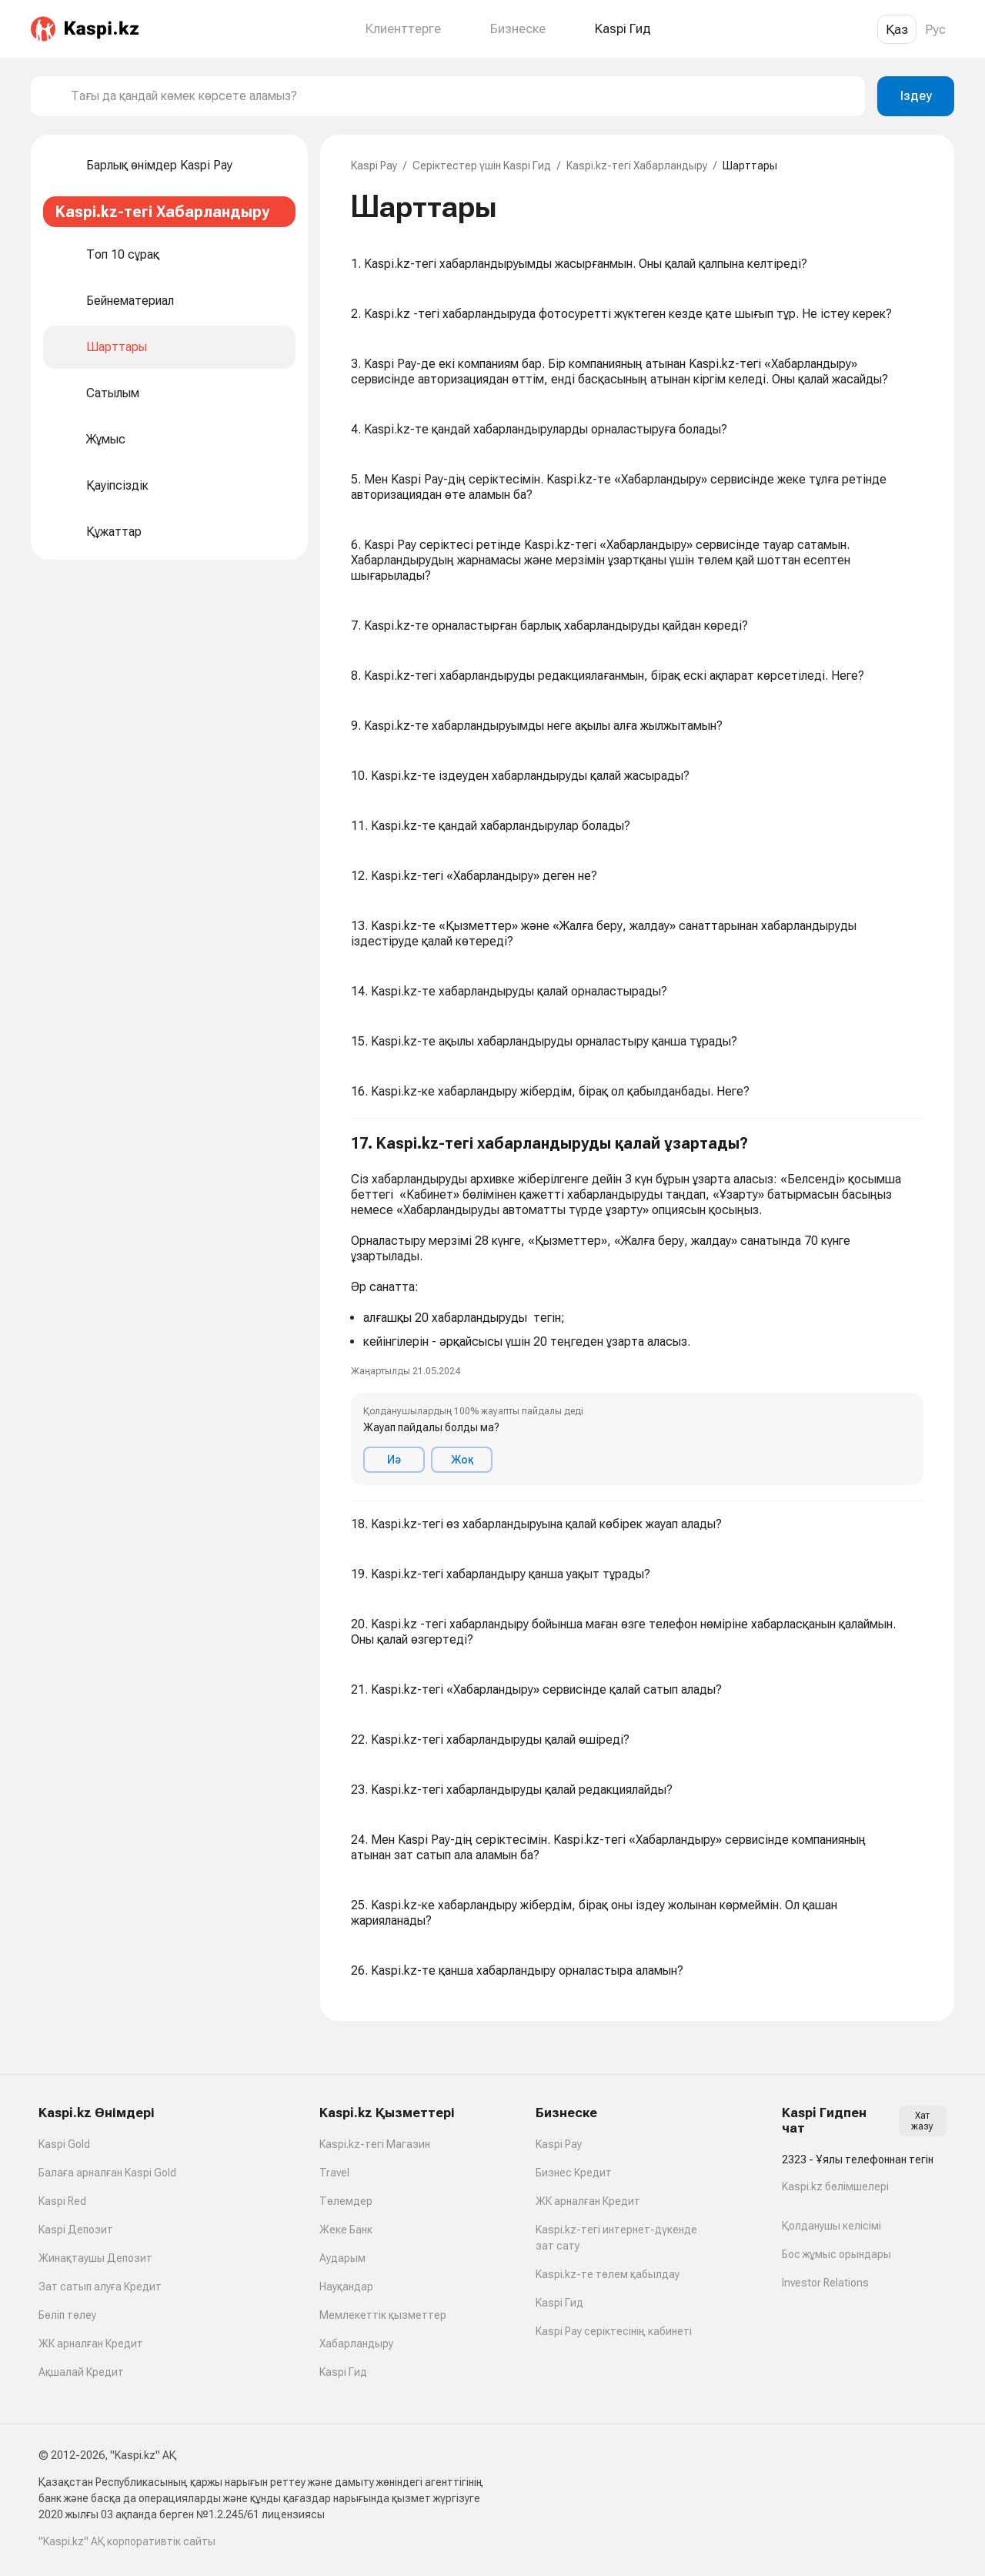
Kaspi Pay (374, 165)
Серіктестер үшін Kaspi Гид (481, 165)
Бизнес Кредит (574, 2172)
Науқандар (346, 2286)
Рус (935, 29)
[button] (637, 1310)
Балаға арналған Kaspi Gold (107, 2172)
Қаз (897, 29)
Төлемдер (345, 2201)
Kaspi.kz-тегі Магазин (374, 2144)
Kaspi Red (62, 2201)
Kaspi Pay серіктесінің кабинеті (614, 2331)
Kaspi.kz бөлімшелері (835, 2186)
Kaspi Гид (343, 2372)
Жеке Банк (345, 2229)
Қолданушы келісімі (831, 2226)
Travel (334, 2172)
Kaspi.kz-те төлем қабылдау (607, 2274)
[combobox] (462, 96)
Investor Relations (825, 2283)
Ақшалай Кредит (81, 2372)
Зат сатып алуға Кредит (100, 2286)
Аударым (342, 2258)
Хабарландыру (356, 2343)
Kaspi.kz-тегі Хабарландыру (636, 165)
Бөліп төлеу (67, 2315)
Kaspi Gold (64, 2144)
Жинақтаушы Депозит (95, 2258)
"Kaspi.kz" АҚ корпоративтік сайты (126, 2541)
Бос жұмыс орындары (836, 2254)
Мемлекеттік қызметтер (382, 2315)
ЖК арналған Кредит (90, 2343)
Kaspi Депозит (75, 2229)
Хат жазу (922, 2121)
